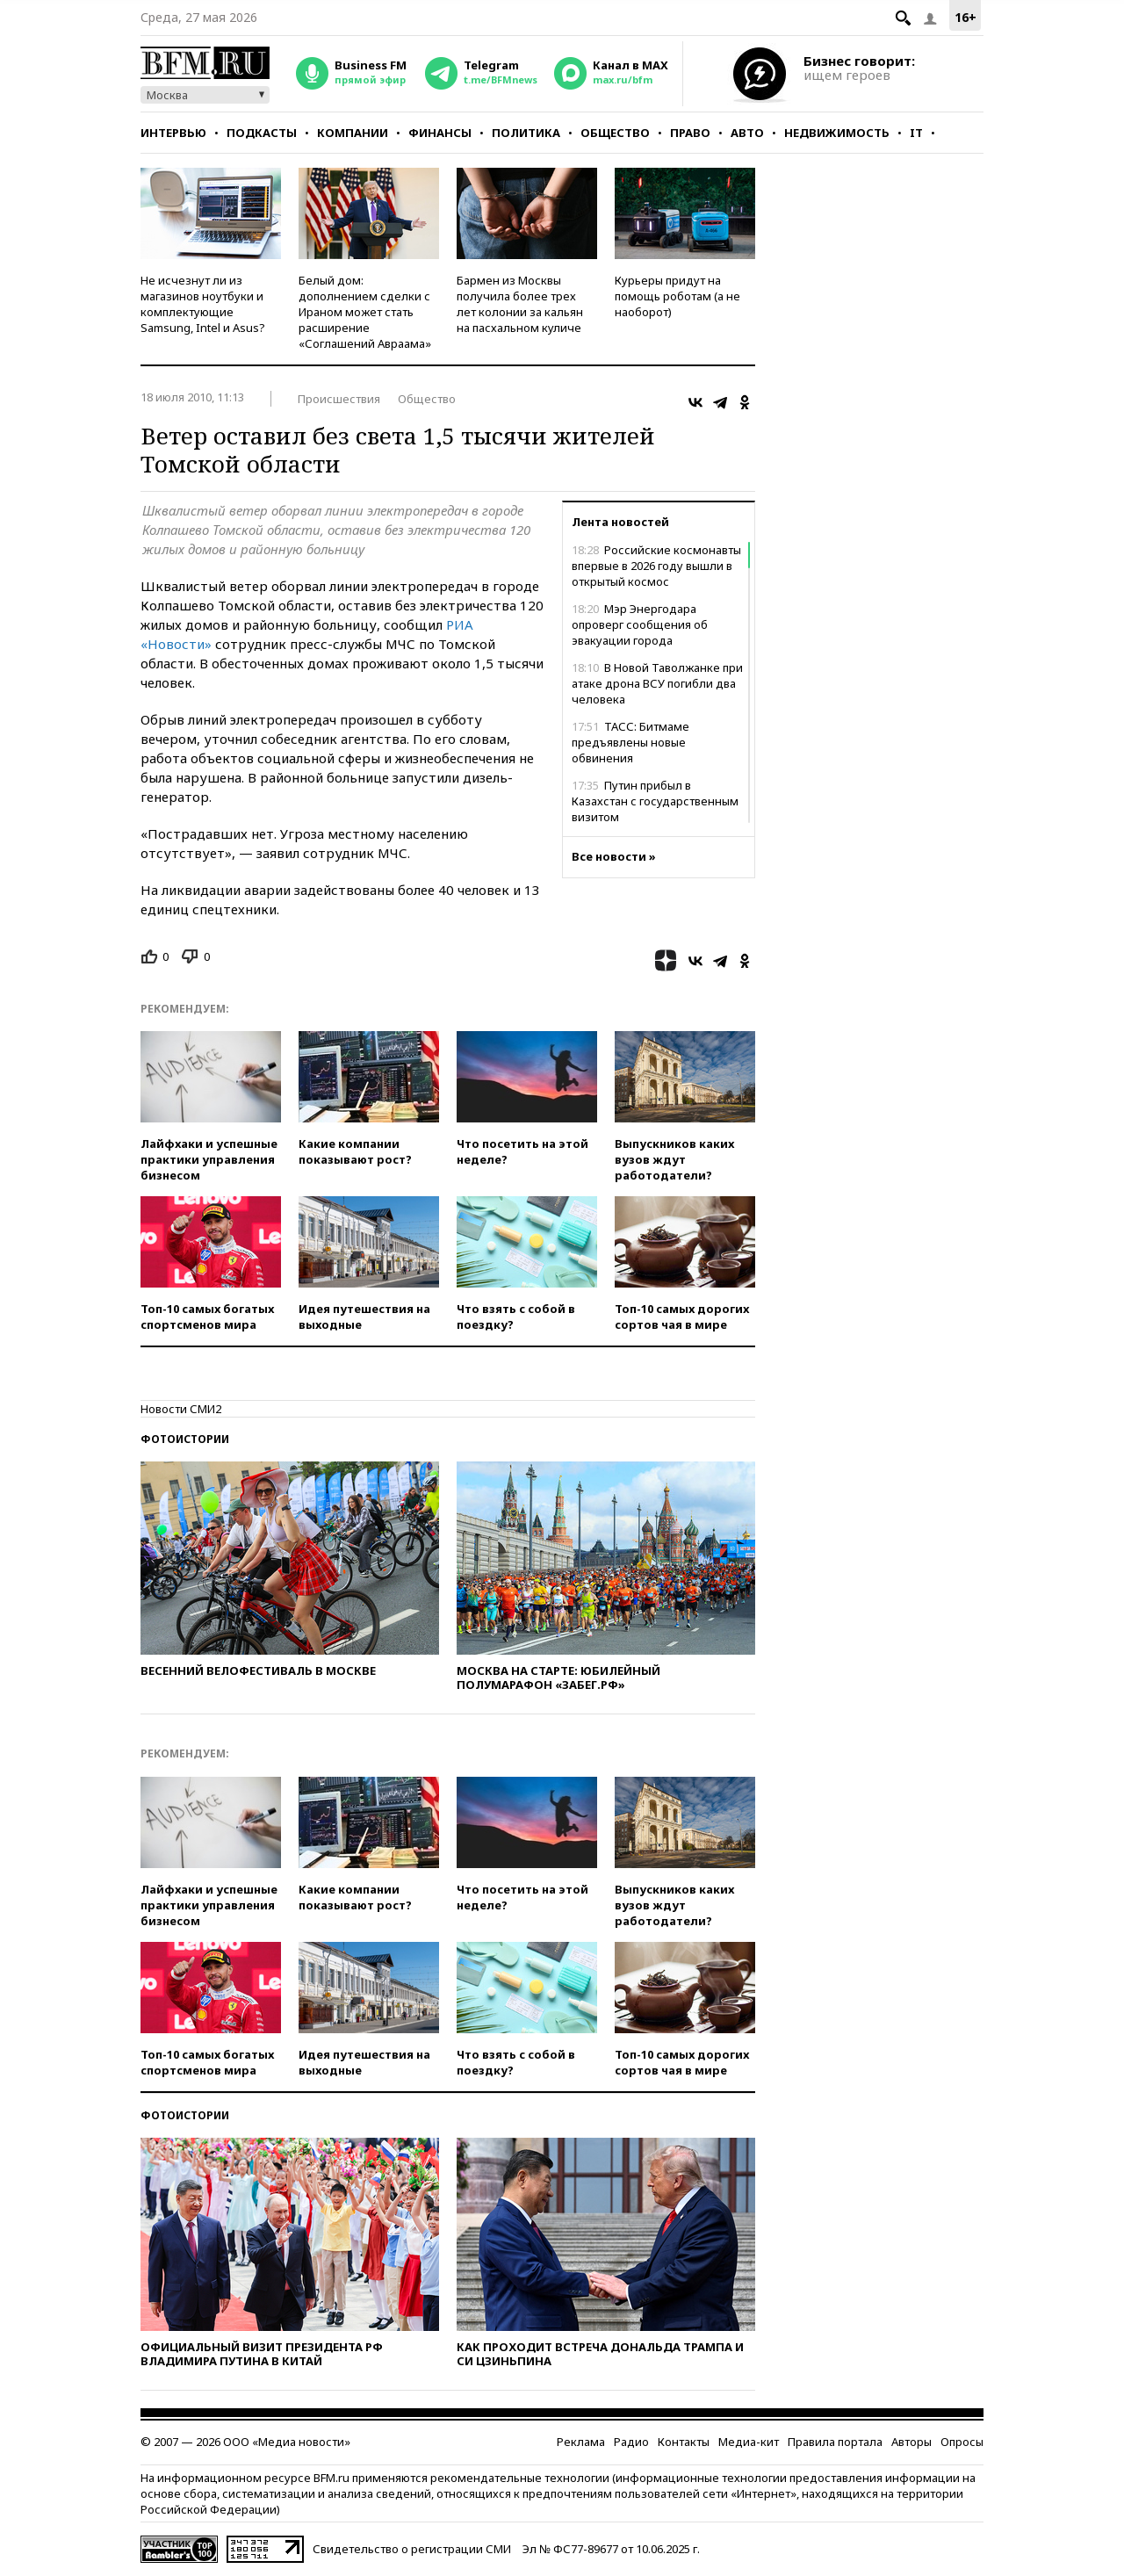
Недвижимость (837, 133)
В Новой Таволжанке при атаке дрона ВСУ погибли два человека (657, 683)
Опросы (962, 2442)
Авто (747, 133)
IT (916, 133)
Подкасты (262, 133)
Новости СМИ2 (180, 1409)
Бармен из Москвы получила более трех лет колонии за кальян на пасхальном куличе (520, 304)
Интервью (173, 133)
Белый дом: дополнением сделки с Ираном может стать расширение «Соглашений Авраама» (365, 311)
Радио (631, 2442)
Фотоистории (184, 1439)
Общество (615, 133)
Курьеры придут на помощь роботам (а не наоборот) (677, 296)
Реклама (581, 2442)
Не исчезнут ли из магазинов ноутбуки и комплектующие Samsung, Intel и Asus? (202, 304)
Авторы (911, 2442)
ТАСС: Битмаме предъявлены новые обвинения (630, 742)
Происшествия (339, 399)
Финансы (440, 133)
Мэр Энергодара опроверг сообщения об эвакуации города (640, 624)
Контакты (684, 2442)
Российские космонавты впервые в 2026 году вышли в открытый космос (656, 565)
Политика (526, 133)
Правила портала (835, 2442)
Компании (352, 133)
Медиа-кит (748, 2442)
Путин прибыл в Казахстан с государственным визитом (655, 801)
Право (690, 133)
